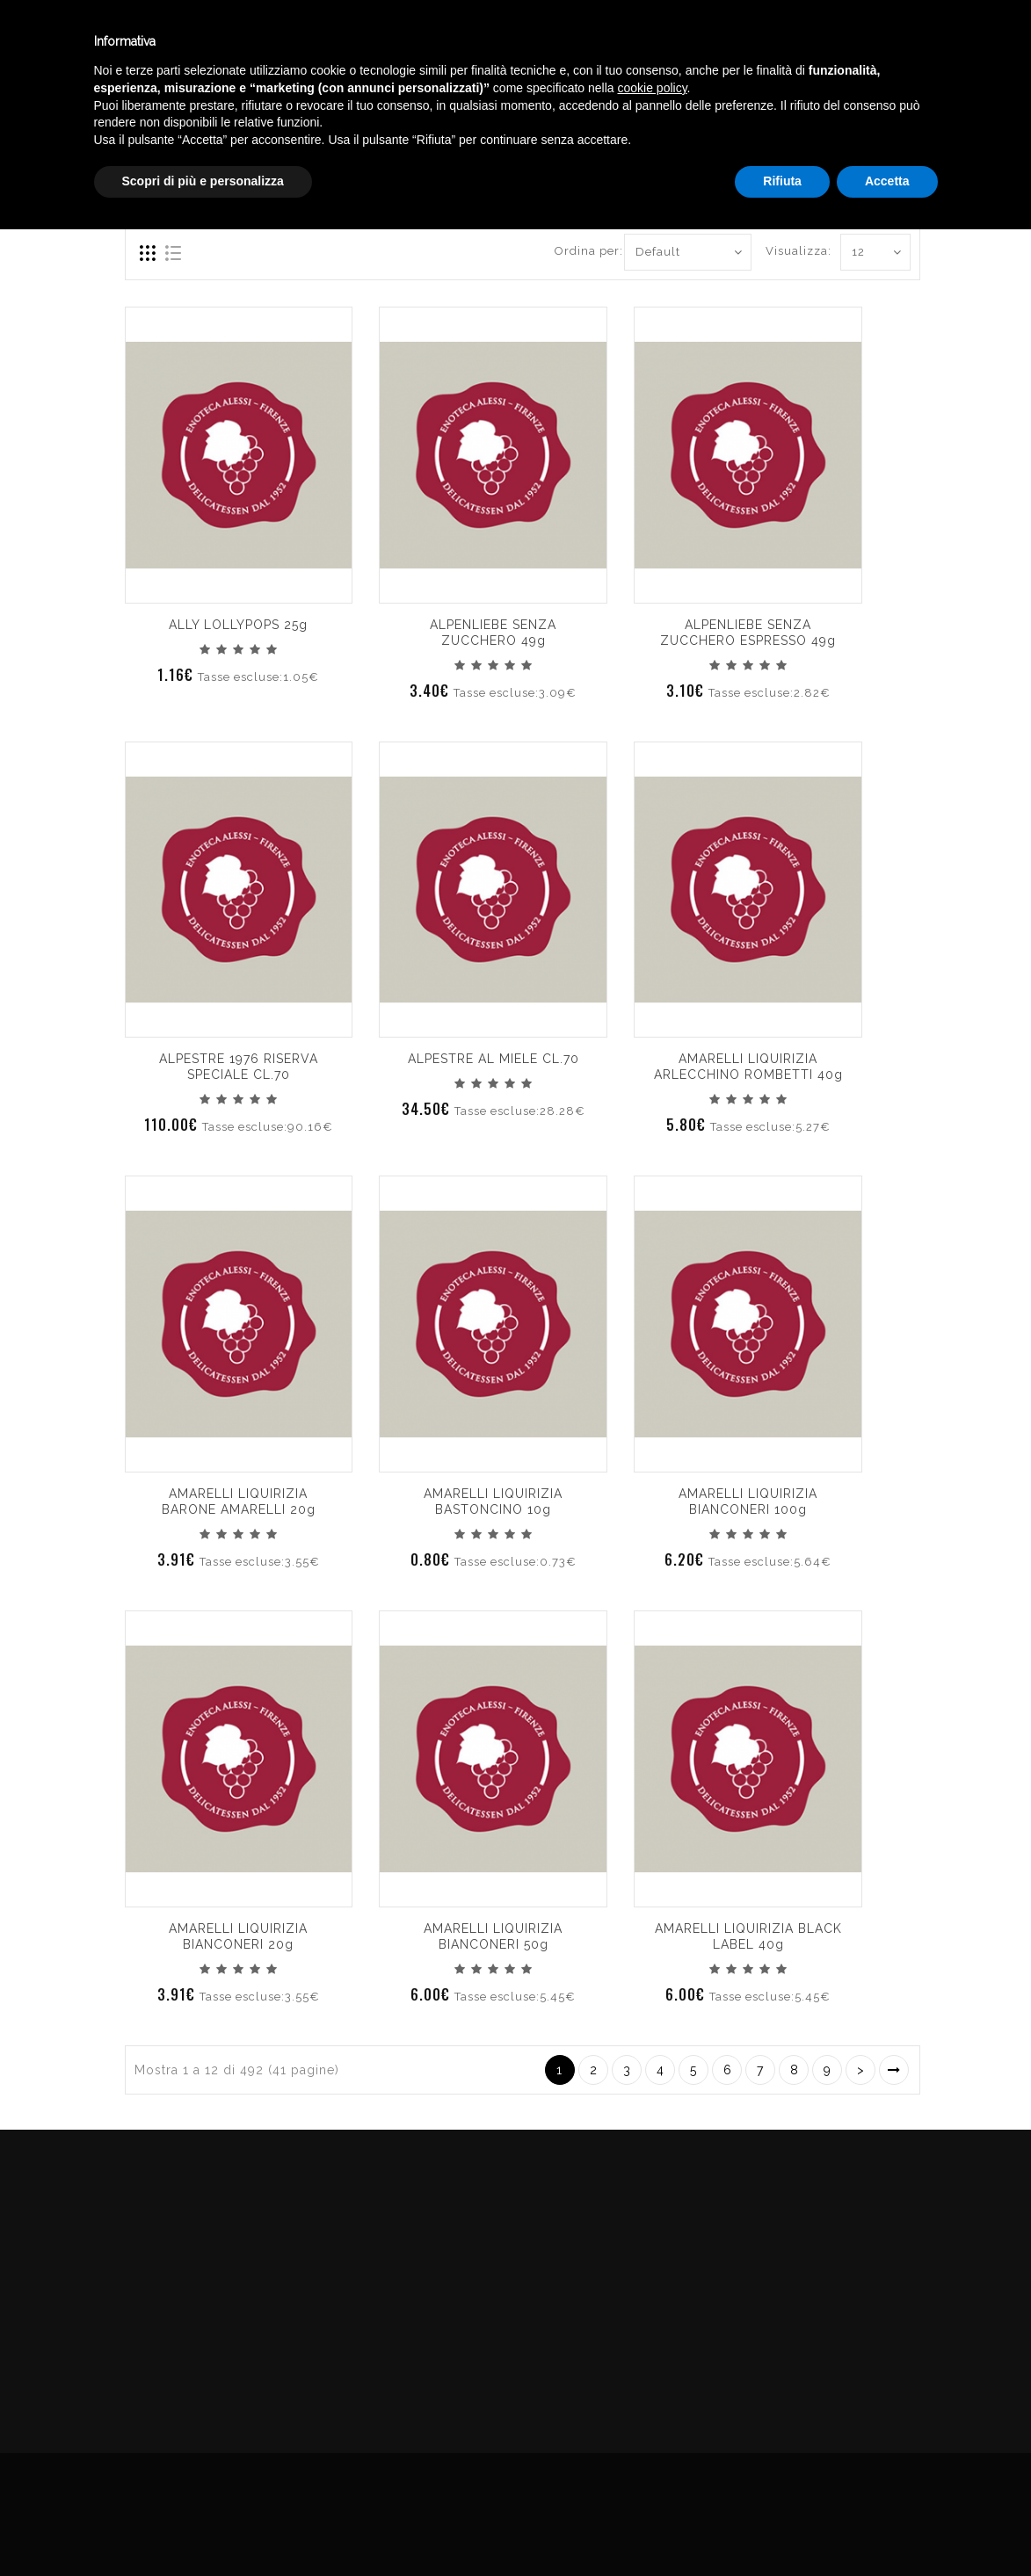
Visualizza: (785, 250)
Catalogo (402, 42)
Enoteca (197, 42)
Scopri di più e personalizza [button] (203, 2528)
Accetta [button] (887, 2528)
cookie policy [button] (651, 2435)
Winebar (297, 42)
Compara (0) (162, 189)
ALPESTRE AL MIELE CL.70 (493, 1059)
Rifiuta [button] (782, 2528)
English (877, 59)
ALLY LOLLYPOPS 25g (238, 625)
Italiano (877, 38)
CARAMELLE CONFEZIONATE (930, 126)
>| (894, 2070)
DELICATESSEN (772, 126)
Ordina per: (583, 250)
